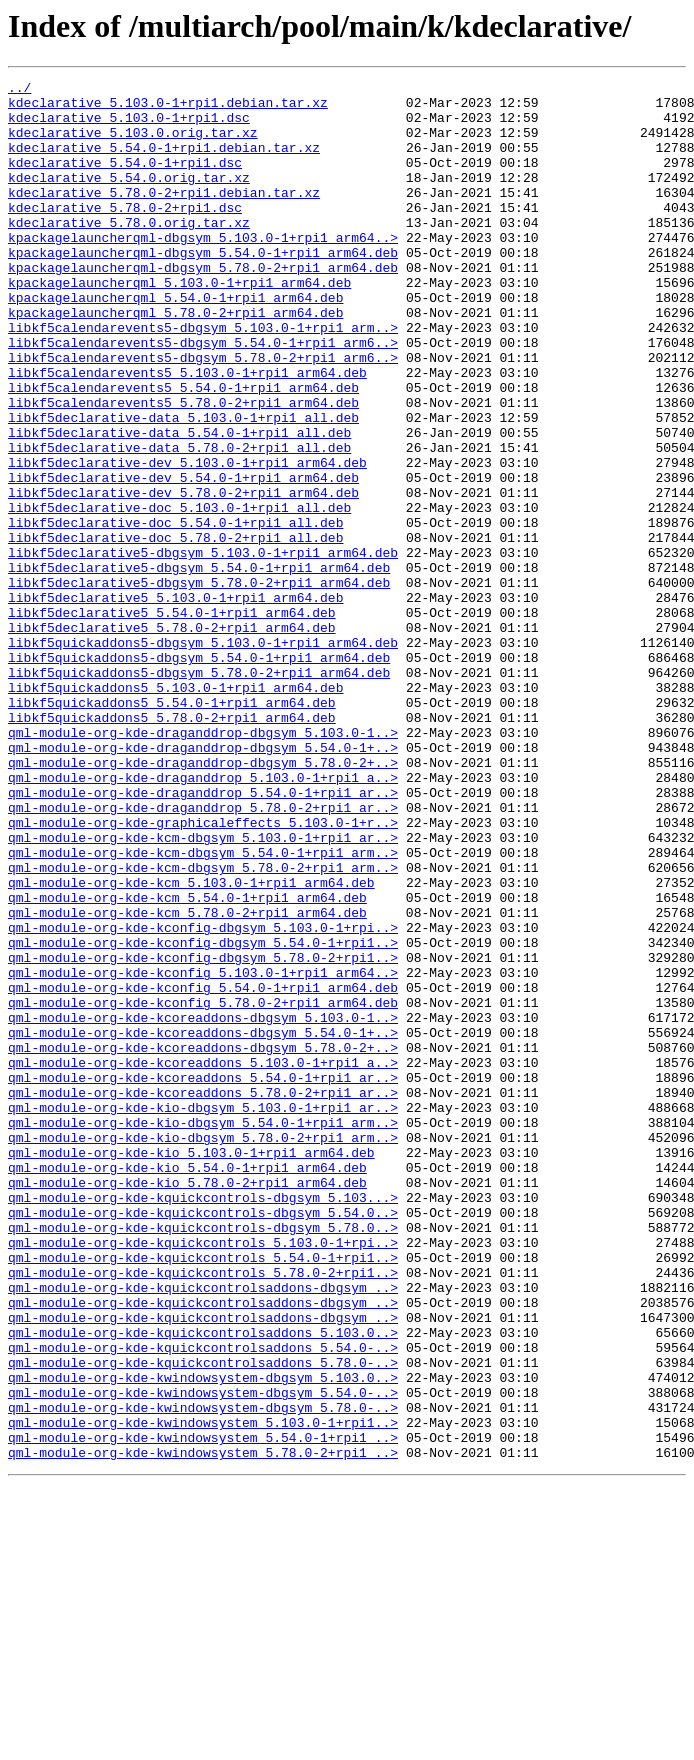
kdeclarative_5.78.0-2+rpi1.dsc (125, 234)
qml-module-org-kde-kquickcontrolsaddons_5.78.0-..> (203, 1620)
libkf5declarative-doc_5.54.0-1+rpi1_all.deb (175, 612)
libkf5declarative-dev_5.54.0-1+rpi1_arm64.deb (183, 558)
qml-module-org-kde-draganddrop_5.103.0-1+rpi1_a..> (203, 918)
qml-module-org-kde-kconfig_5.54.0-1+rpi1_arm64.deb (203, 1170)
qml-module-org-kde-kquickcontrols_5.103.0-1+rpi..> (203, 1476)
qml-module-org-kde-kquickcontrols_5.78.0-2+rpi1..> (203, 1512)
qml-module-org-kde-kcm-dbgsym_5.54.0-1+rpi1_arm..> (203, 1008)
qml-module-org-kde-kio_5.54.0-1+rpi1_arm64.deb (187, 1386)
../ (19, 90)
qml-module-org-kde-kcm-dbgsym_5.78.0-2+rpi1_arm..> (203, 1026)
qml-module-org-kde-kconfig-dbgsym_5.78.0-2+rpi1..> (203, 1134)
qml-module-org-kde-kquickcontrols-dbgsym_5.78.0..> (203, 1458)
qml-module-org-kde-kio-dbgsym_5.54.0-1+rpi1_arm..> (203, 1332)
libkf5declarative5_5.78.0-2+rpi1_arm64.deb (172, 738)
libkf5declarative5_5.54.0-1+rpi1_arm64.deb (172, 720)
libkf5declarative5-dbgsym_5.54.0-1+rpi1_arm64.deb (199, 666)
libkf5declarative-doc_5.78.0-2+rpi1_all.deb (175, 630)
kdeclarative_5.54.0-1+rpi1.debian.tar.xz (164, 162)
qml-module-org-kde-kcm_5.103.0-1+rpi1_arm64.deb (191, 1044)
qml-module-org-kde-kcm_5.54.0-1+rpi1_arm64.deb (187, 1062)
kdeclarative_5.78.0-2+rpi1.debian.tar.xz (164, 216)
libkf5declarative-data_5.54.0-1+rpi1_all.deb (179, 504)
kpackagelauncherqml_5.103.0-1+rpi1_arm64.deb (179, 324)
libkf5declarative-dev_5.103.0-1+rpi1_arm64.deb (187, 540)
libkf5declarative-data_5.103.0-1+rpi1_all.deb (183, 486)
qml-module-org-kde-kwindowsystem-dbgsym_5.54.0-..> (203, 1656)
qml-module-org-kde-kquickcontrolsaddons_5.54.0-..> (203, 1602)
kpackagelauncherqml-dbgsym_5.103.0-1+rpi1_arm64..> (203, 270)
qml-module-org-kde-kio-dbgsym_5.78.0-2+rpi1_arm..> (203, 1350)
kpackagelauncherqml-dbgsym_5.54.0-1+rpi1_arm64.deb (203, 288)
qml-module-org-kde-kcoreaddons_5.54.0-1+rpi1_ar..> (203, 1278)
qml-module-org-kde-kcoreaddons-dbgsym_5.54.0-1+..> (203, 1224)
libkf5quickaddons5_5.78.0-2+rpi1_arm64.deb (172, 846)
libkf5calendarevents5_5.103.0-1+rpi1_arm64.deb (187, 432)
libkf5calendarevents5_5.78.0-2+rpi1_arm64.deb (183, 468)
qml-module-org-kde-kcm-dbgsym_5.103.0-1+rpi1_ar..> (203, 990)
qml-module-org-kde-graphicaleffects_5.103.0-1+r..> (203, 972)
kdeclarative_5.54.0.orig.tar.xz (129, 198)
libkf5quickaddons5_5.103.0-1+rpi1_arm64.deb (175, 810)
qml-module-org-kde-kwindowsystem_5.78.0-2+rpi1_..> (203, 1728)
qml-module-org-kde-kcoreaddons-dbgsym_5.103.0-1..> (203, 1206)
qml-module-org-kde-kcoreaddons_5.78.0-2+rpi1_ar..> (203, 1296)
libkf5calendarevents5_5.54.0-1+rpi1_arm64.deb (183, 450)
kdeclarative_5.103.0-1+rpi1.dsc (129, 126)
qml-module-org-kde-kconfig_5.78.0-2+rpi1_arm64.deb (203, 1188)
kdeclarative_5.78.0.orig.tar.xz (129, 252)
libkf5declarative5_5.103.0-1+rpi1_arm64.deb (175, 702)
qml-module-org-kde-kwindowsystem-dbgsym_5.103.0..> (203, 1638)
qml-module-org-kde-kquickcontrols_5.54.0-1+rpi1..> (203, 1494)
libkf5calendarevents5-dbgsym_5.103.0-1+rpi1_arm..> (203, 378)
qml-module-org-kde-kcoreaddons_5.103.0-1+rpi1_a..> (203, 1260)
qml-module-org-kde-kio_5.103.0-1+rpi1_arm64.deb (191, 1368)
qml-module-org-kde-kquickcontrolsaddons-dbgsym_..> (203, 1530)
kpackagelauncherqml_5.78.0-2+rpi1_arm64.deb (175, 360)
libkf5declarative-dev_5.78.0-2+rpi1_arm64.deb (183, 576)
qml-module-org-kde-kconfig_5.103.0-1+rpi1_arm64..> (203, 1152)
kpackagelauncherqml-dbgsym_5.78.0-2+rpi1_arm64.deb (203, 306)
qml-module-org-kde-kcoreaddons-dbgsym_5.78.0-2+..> (203, 1242)
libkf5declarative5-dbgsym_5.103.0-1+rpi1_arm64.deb (203, 648)
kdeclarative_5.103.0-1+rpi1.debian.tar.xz (168, 108)
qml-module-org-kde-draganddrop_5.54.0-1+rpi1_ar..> (203, 936)
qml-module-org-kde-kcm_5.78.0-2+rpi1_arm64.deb (187, 1080)
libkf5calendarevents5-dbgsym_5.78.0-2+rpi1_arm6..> (203, 414)
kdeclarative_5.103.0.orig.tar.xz (133, 144)
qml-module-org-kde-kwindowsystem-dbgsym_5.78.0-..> (203, 1674)
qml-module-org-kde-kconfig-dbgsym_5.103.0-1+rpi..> (203, 1098)
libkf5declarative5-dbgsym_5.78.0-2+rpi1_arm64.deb (199, 684)
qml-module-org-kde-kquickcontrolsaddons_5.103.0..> (203, 1584)
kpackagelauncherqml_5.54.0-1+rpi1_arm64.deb (175, 342)
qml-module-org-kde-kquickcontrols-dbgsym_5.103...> (203, 1422)
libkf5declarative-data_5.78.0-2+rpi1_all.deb (179, 522)
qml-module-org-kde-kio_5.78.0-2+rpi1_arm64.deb (187, 1404)
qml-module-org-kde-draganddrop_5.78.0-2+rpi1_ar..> (203, 954)
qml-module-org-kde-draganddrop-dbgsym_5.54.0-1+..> (203, 882)
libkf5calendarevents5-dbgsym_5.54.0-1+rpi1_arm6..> (203, 396)
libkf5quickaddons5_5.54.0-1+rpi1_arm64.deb (172, 828)
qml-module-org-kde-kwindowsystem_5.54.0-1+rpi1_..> (203, 1710)
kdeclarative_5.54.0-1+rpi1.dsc (125, 180)
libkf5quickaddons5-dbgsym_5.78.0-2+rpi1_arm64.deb (199, 792)
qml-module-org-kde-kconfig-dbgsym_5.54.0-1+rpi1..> (203, 1116)
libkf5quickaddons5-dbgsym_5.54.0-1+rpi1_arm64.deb (199, 774)
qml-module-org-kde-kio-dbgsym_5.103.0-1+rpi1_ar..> (203, 1314)
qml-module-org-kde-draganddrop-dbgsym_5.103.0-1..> (203, 864)
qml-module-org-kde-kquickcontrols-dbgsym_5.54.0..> (203, 1440)
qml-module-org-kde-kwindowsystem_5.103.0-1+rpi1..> (203, 1692)
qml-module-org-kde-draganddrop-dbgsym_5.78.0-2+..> (203, 900)
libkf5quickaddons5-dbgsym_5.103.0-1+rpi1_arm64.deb (203, 756)
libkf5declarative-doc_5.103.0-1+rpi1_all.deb (179, 594)
